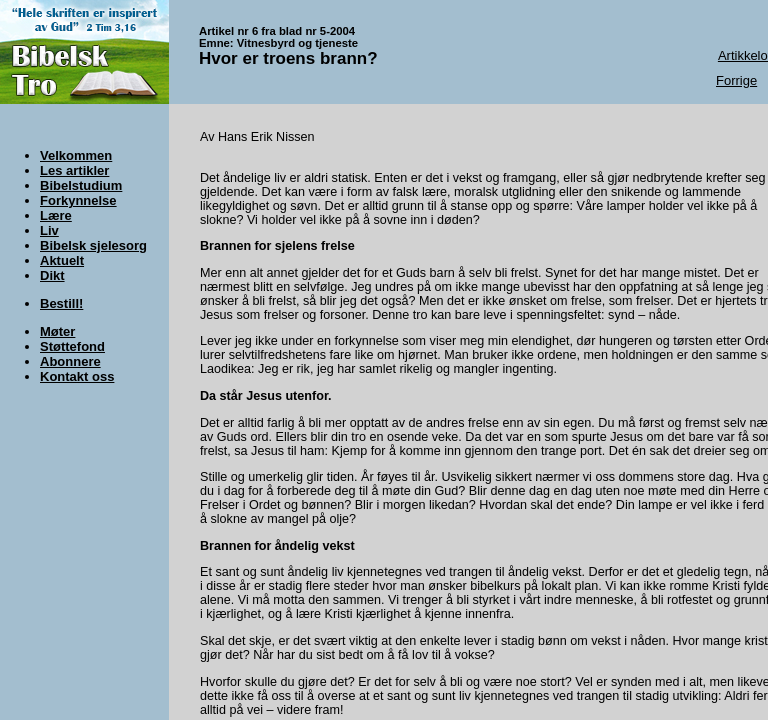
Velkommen (76, 155)
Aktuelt (62, 260)
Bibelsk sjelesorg (93, 245)
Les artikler (74, 170)
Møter (57, 331)
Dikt (52, 275)
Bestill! (61, 303)
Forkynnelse (78, 200)
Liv (49, 230)
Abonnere (70, 361)
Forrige (736, 80)
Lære (56, 215)
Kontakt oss (77, 376)
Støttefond (72, 346)
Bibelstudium (81, 185)
